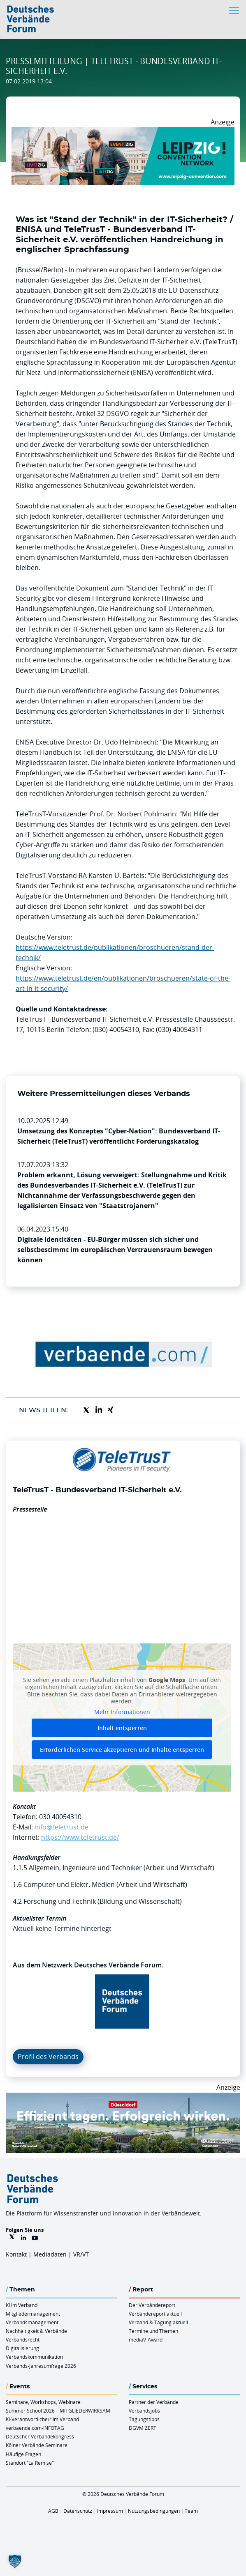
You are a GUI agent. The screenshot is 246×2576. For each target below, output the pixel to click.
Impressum (110, 2510)
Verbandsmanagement (32, 2322)
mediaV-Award (145, 2339)
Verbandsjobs (144, 2410)
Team (191, 2510)
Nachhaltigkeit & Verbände (36, 2331)
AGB (53, 2510)
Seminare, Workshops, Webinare (43, 2402)
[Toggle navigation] (235, 10)
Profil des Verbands (48, 2056)
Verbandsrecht (22, 2339)
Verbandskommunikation (34, 2356)
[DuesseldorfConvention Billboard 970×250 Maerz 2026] (123, 2097)
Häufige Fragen (23, 2454)
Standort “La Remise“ (29, 2462)
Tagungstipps (144, 2419)
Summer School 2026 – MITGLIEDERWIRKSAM (58, 2410)
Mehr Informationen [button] (122, 1711)
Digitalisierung (22, 2348)
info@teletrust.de (61, 1826)
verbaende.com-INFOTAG (35, 2427)
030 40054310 (60, 1816)
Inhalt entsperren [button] (122, 1728)
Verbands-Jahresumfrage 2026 (41, 2365)
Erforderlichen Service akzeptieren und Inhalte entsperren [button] (122, 1749)
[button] (15, 2561)
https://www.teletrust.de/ (80, 1837)
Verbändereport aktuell (155, 2313)
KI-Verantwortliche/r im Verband (42, 2419)
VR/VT (81, 2254)
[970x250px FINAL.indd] (123, 132)
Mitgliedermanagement (33, 2313)
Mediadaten (50, 2254)
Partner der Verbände (154, 2402)
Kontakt (16, 2254)
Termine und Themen (153, 2331)
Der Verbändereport (152, 2305)
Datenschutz (77, 2510)
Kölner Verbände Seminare (36, 2445)
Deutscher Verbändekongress (40, 2436)
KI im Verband (21, 2305)
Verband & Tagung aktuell (158, 2322)
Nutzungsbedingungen (154, 2510)
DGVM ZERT (142, 2427)
